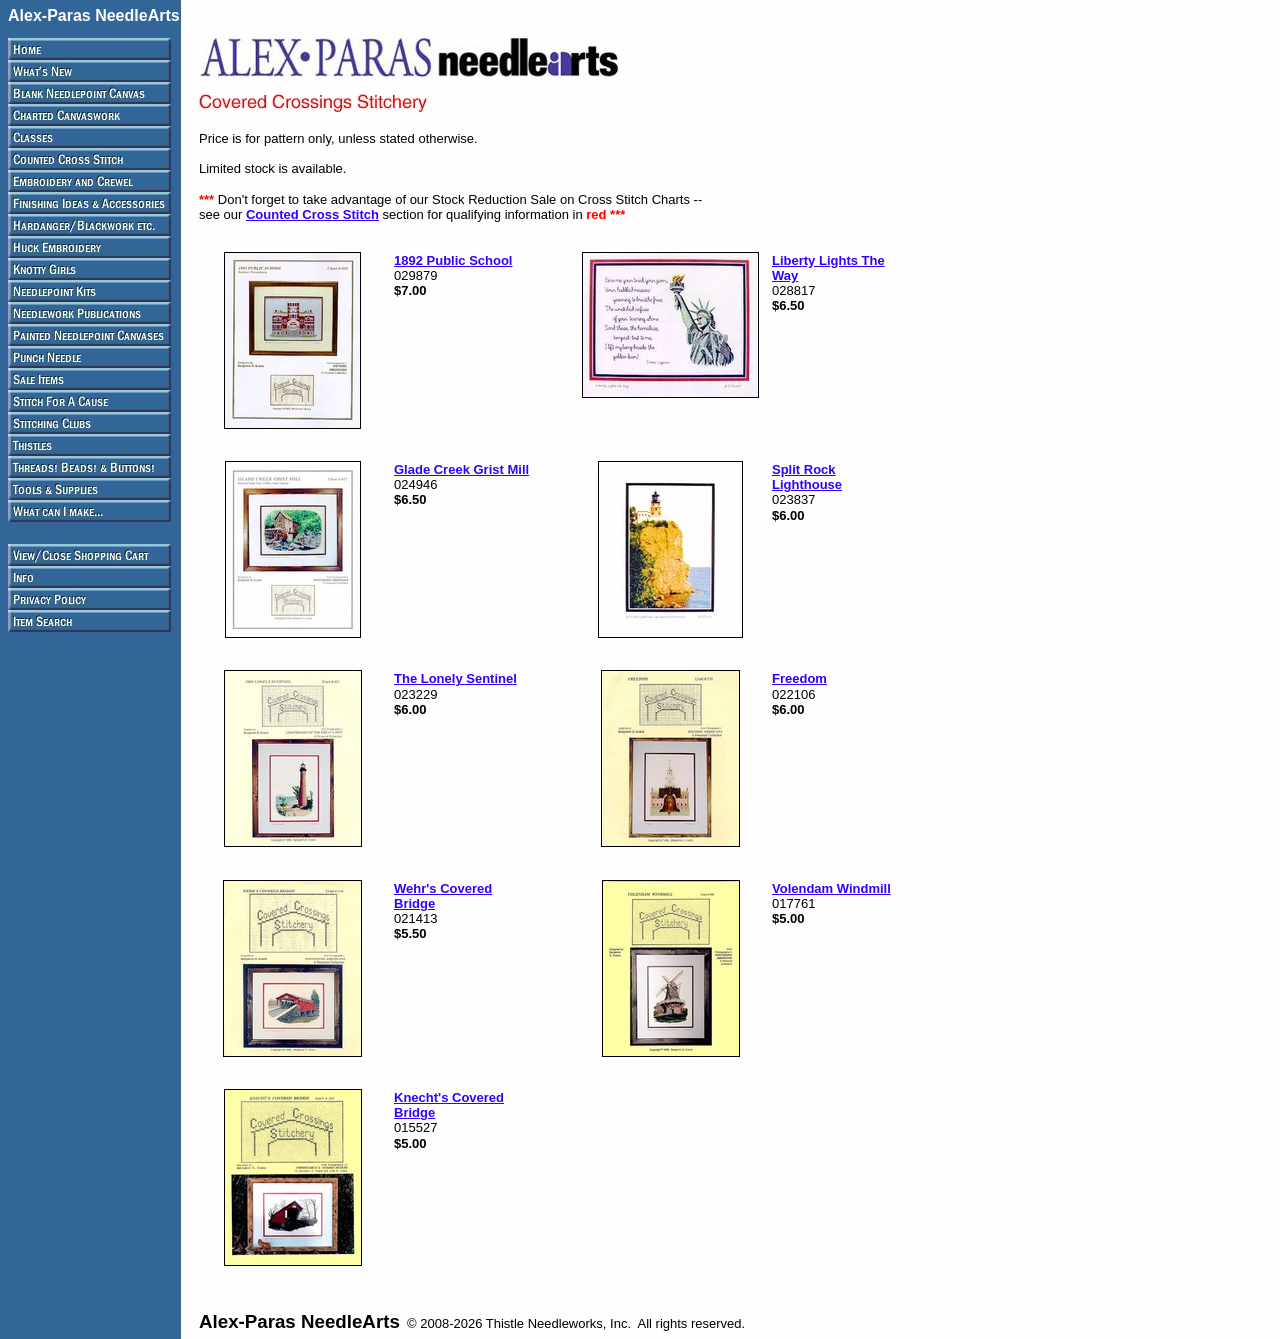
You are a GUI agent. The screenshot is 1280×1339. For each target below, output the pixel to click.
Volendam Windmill (831, 888)
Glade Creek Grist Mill (461, 469)
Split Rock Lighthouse (807, 477)
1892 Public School (453, 260)
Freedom (799, 678)
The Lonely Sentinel (455, 678)
